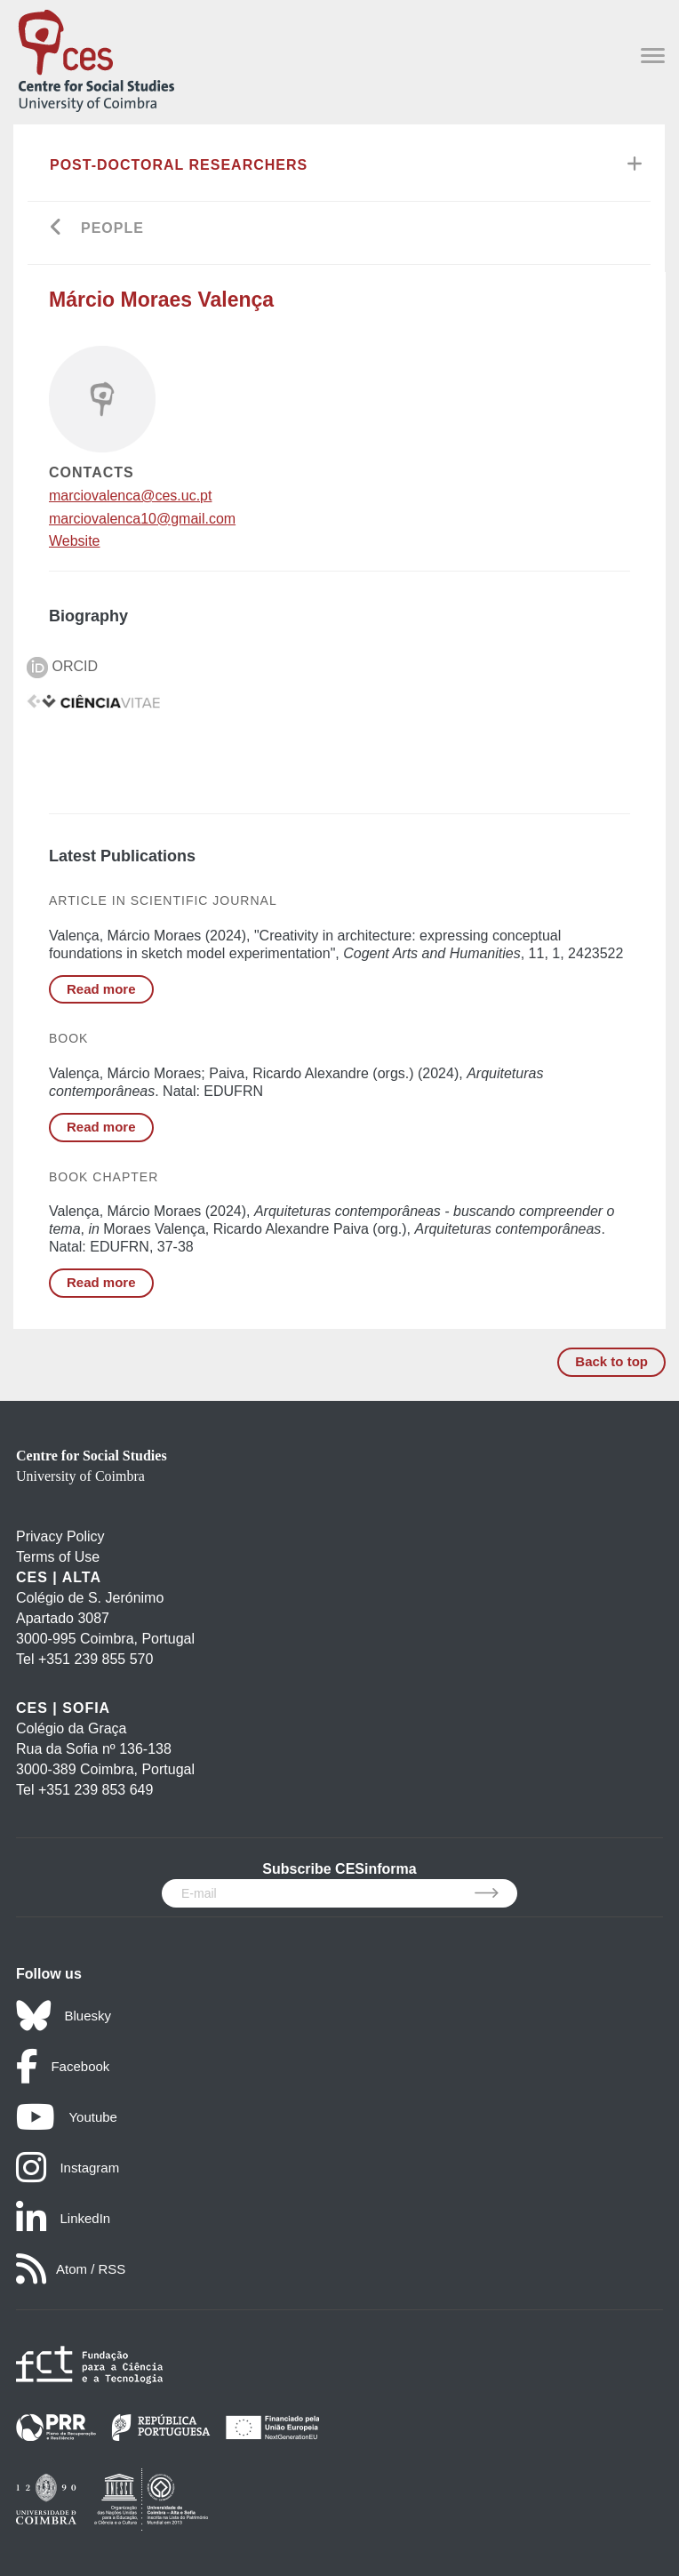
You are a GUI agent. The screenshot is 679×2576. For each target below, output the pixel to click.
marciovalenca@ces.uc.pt (130, 495)
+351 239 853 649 (95, 1789)
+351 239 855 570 (95, 1659)
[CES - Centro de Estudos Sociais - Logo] (96, 57)
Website (74, 540)
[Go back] (56, 229)
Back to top (611, 1361)
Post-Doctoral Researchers (179, 164)
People (112, 228)
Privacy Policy (60, 1536)
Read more (101, 988)
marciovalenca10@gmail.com (142, 518)
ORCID (62, 666)
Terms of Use (58, 1556)
